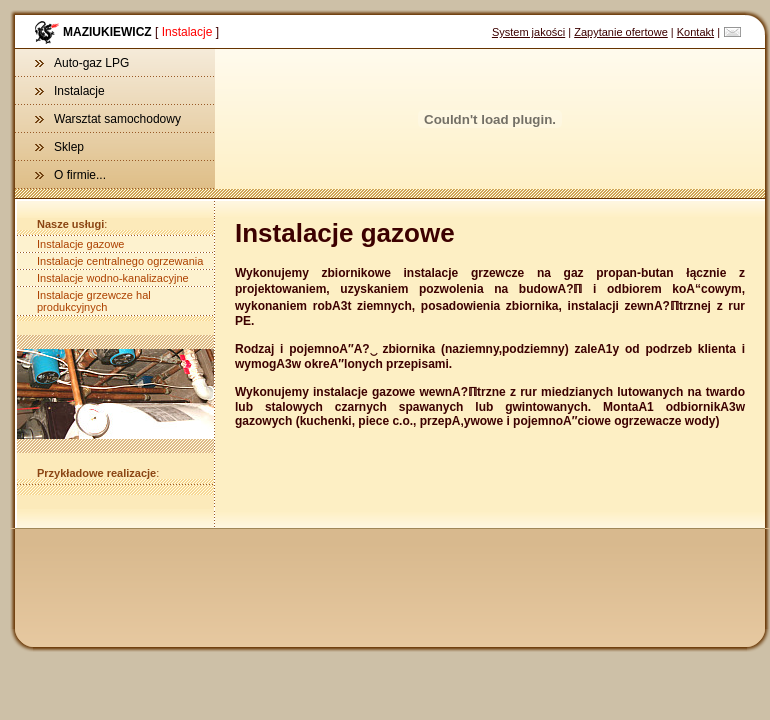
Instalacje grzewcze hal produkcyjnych (94, 301)
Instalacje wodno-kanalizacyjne (113, 278)
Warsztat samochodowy (108, 119)
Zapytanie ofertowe (621, 32)
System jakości (528, 32)
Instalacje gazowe (80, 244)
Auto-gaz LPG (82, 63)
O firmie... (70, 175)
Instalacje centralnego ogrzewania (120, 261)
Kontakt (695, 32)
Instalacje (70, 91)
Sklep (59, 147)
